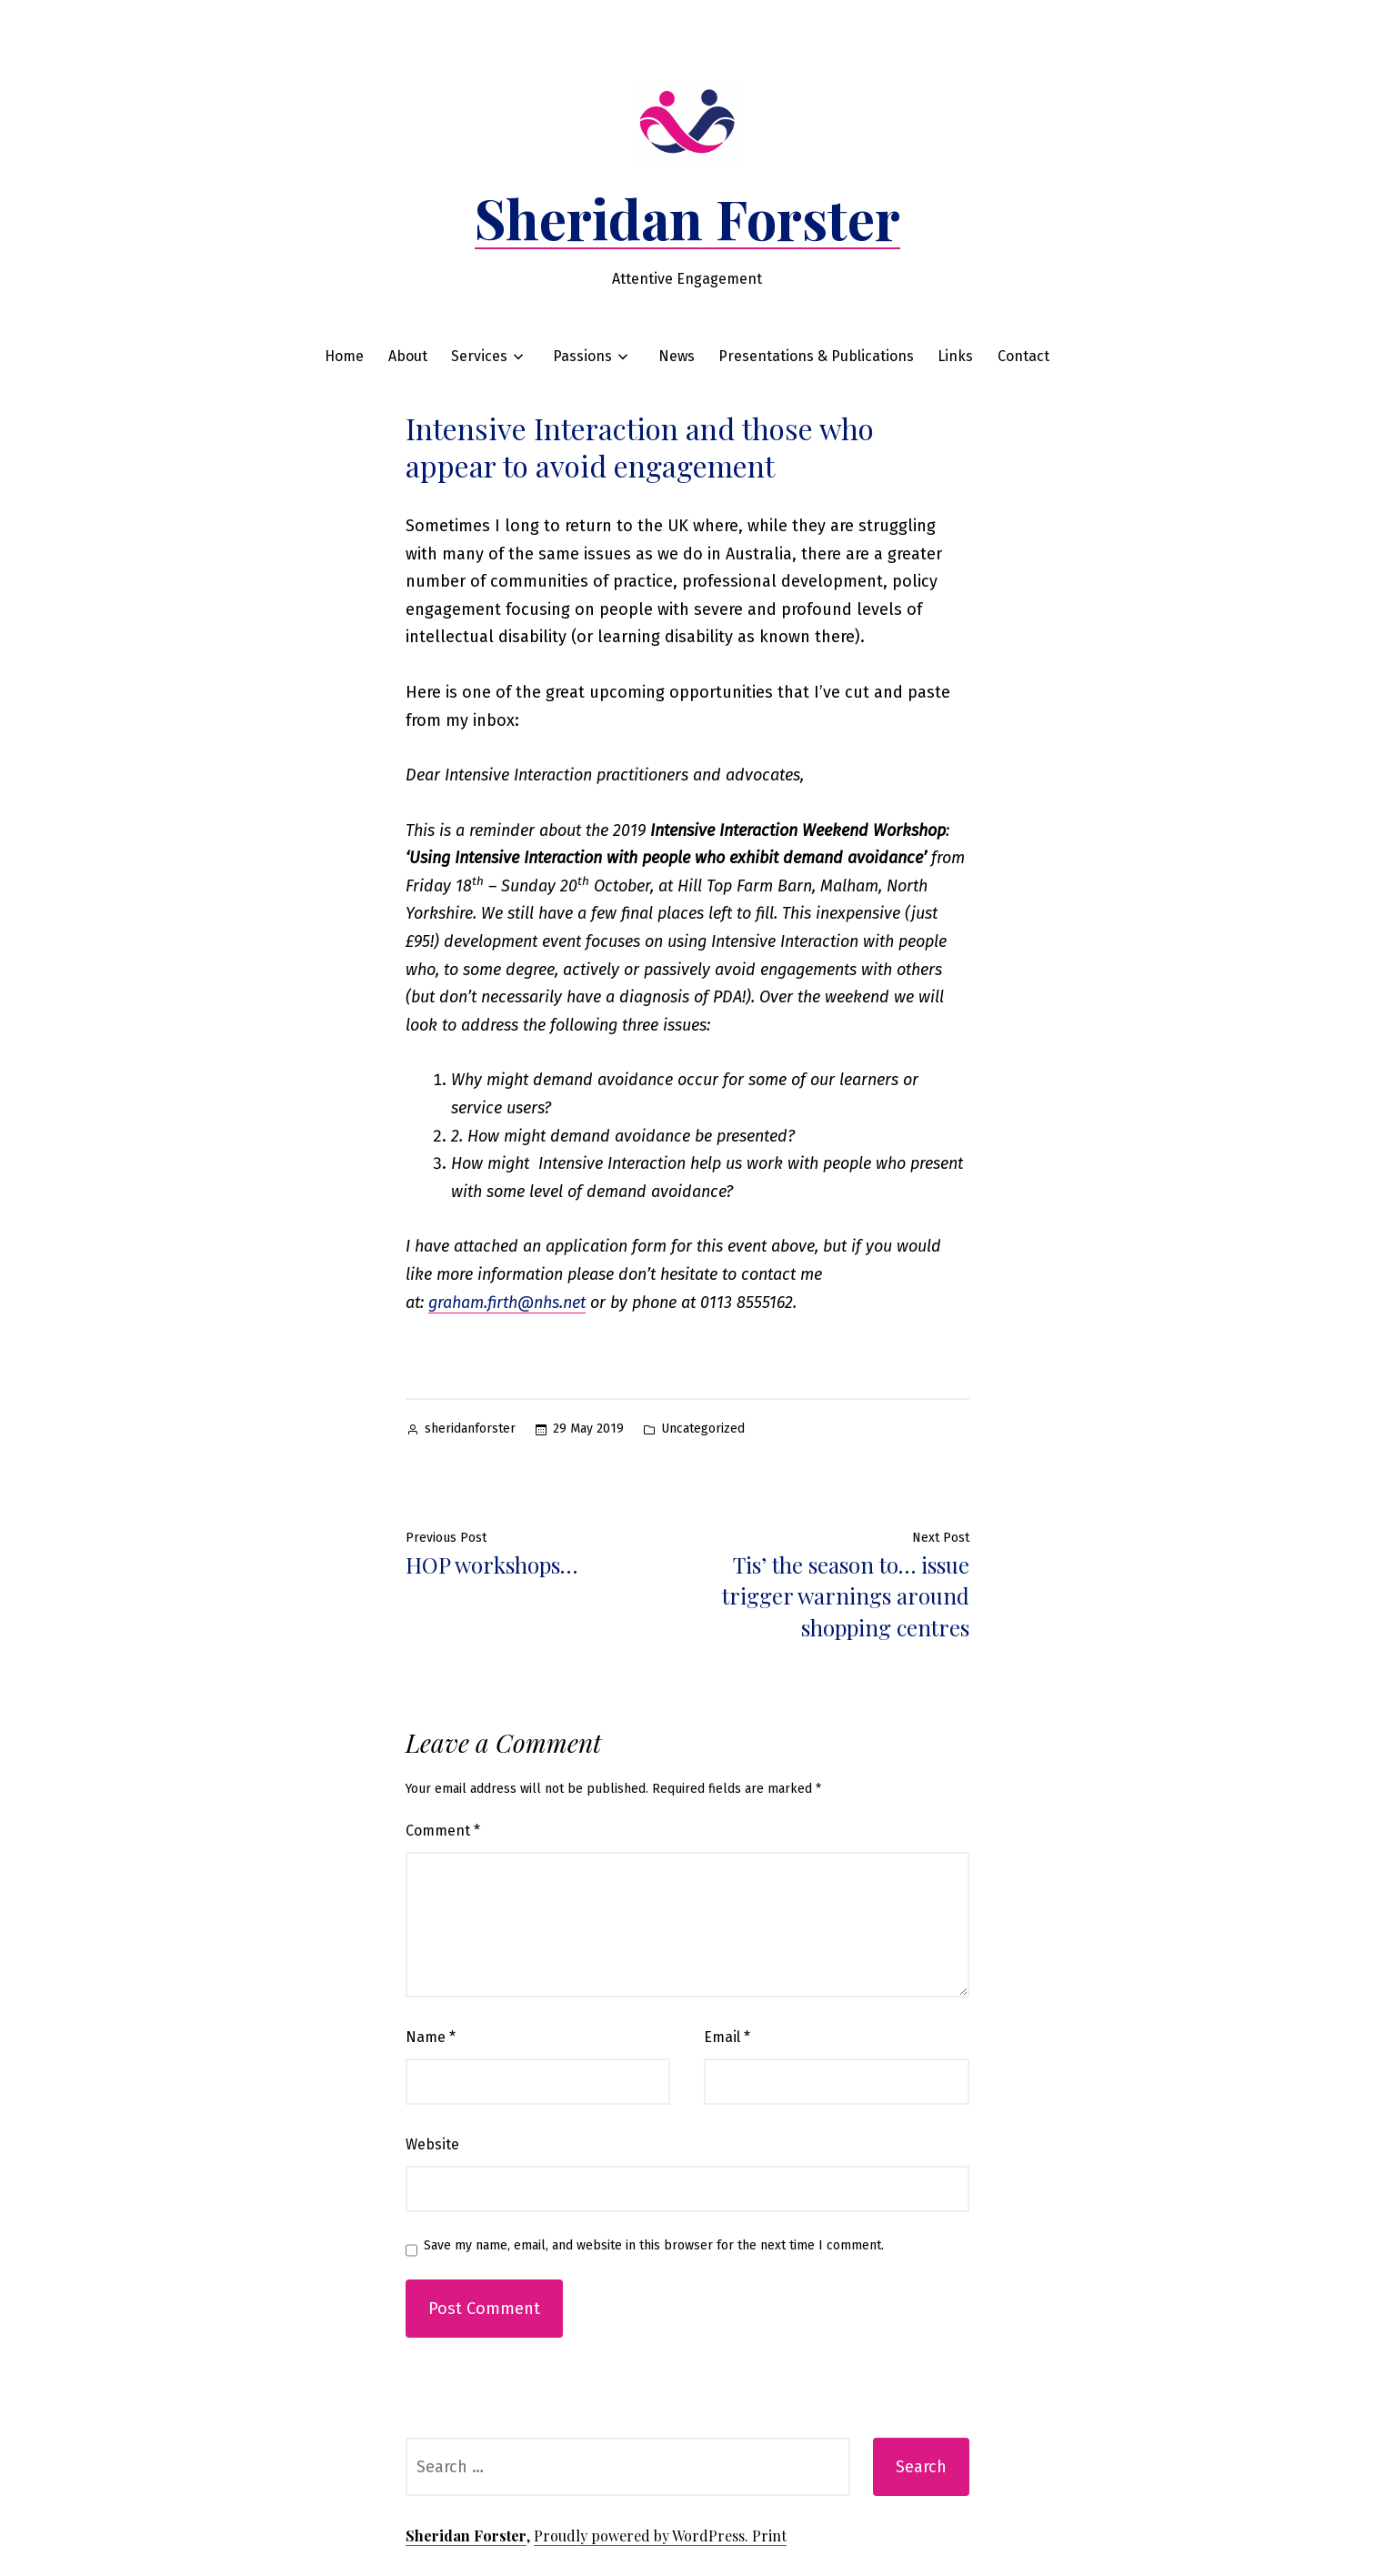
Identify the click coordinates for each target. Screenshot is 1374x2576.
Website (432, 2144)
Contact (1023, 356)
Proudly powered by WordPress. (643, 2535)
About (407, 356)
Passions (582, 356)
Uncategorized (703, 1428)
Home (344, 356)
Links (955, 356)
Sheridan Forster (687, 217)
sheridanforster (470, 1428)
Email (727, 2037)
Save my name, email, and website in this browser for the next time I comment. (654, 2245)
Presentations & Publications (816, 356)
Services (479, 356)
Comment (443, 1830)
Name (431, 2037)
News (676, 356)
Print (769, 2535)
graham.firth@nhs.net (507, 1303)
